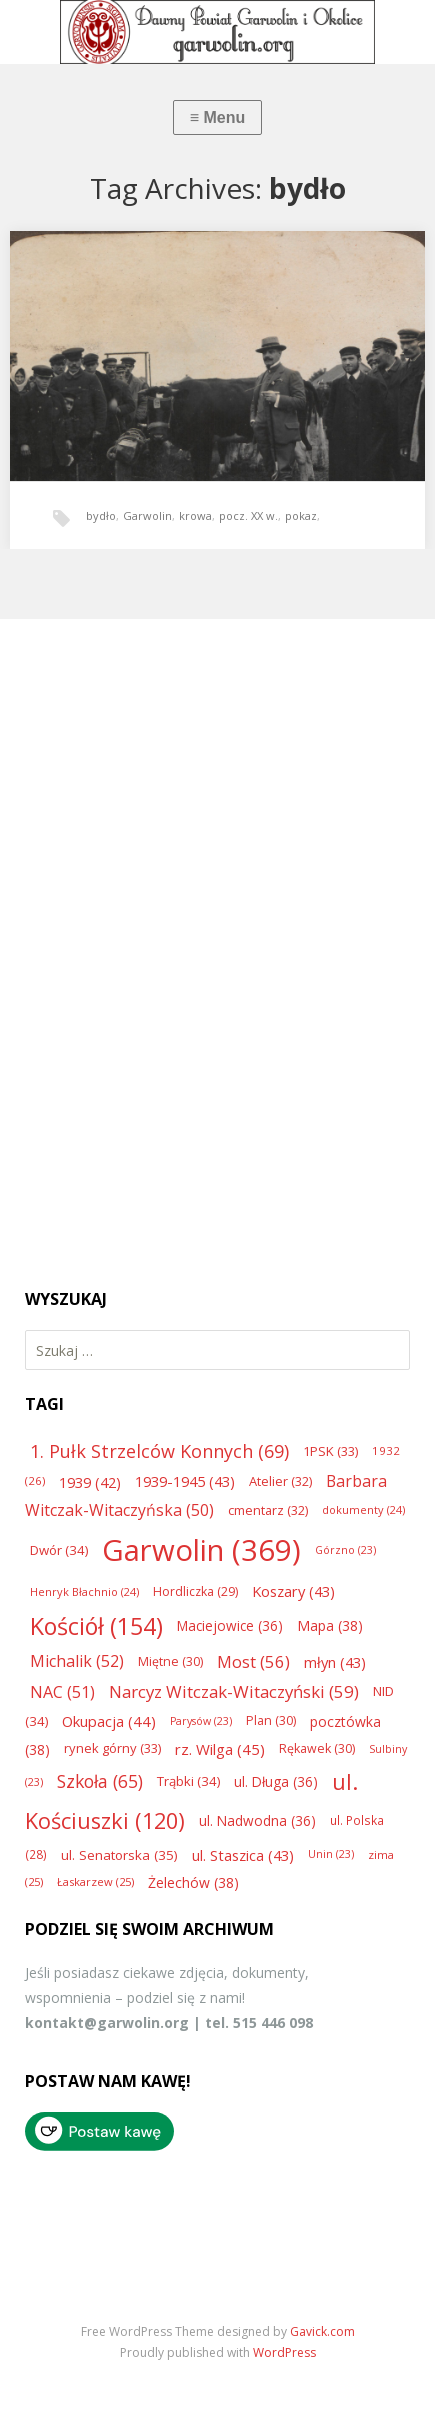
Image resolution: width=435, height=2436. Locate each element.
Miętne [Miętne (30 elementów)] (170, 1661)
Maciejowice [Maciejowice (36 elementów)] (230, 1625)
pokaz (301, 515)
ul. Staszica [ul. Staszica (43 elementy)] (243, 1855)
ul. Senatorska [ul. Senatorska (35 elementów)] (119, 1855)
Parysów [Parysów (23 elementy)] (201, 1721)
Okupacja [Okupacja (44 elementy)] (109, 1721)
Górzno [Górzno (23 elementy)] (345, 1550)
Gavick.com (322, 2331)
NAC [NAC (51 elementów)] (62, 1692)
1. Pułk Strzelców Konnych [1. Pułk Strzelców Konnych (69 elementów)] (159, 1451)
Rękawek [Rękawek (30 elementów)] (317, 1748)
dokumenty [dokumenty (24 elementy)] (363, 1509)
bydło (101, 515)
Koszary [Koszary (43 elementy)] (293, 1591)
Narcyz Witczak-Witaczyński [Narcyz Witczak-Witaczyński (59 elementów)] (234, 1691)
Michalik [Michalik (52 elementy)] (77, 1661)
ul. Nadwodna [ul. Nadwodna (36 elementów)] (257, 1820)
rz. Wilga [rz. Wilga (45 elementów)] (220, 1749)
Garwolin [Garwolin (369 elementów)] (201, 1550)
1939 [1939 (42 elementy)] (90, 1482)
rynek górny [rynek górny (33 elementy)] (112, 1748)
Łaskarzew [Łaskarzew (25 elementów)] (95, 1881)
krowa (195, 515)
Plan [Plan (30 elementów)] (271, 1720)
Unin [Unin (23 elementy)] (331, 1854)
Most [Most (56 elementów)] (253, 1661)
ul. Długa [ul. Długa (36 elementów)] (276, 1781)
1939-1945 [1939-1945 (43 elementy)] (185, 1481)
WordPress (284, 2352)
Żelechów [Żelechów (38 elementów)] (193, 1882)
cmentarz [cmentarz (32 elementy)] (268, 1510)
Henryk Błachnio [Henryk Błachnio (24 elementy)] (84, 1591)
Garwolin (147, 515)
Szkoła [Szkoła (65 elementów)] (100, 1781)
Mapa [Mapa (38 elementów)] (330, 1625)
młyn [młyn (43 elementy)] (335, 1662)
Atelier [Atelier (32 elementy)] (280, 1481)
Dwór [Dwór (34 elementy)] (59, 1550)
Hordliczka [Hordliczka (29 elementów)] (195, 1591)
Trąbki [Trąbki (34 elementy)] (188, 1781)
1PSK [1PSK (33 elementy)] (330, 1451)
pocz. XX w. (248, 515)
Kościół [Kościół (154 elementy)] (96, 1626)
